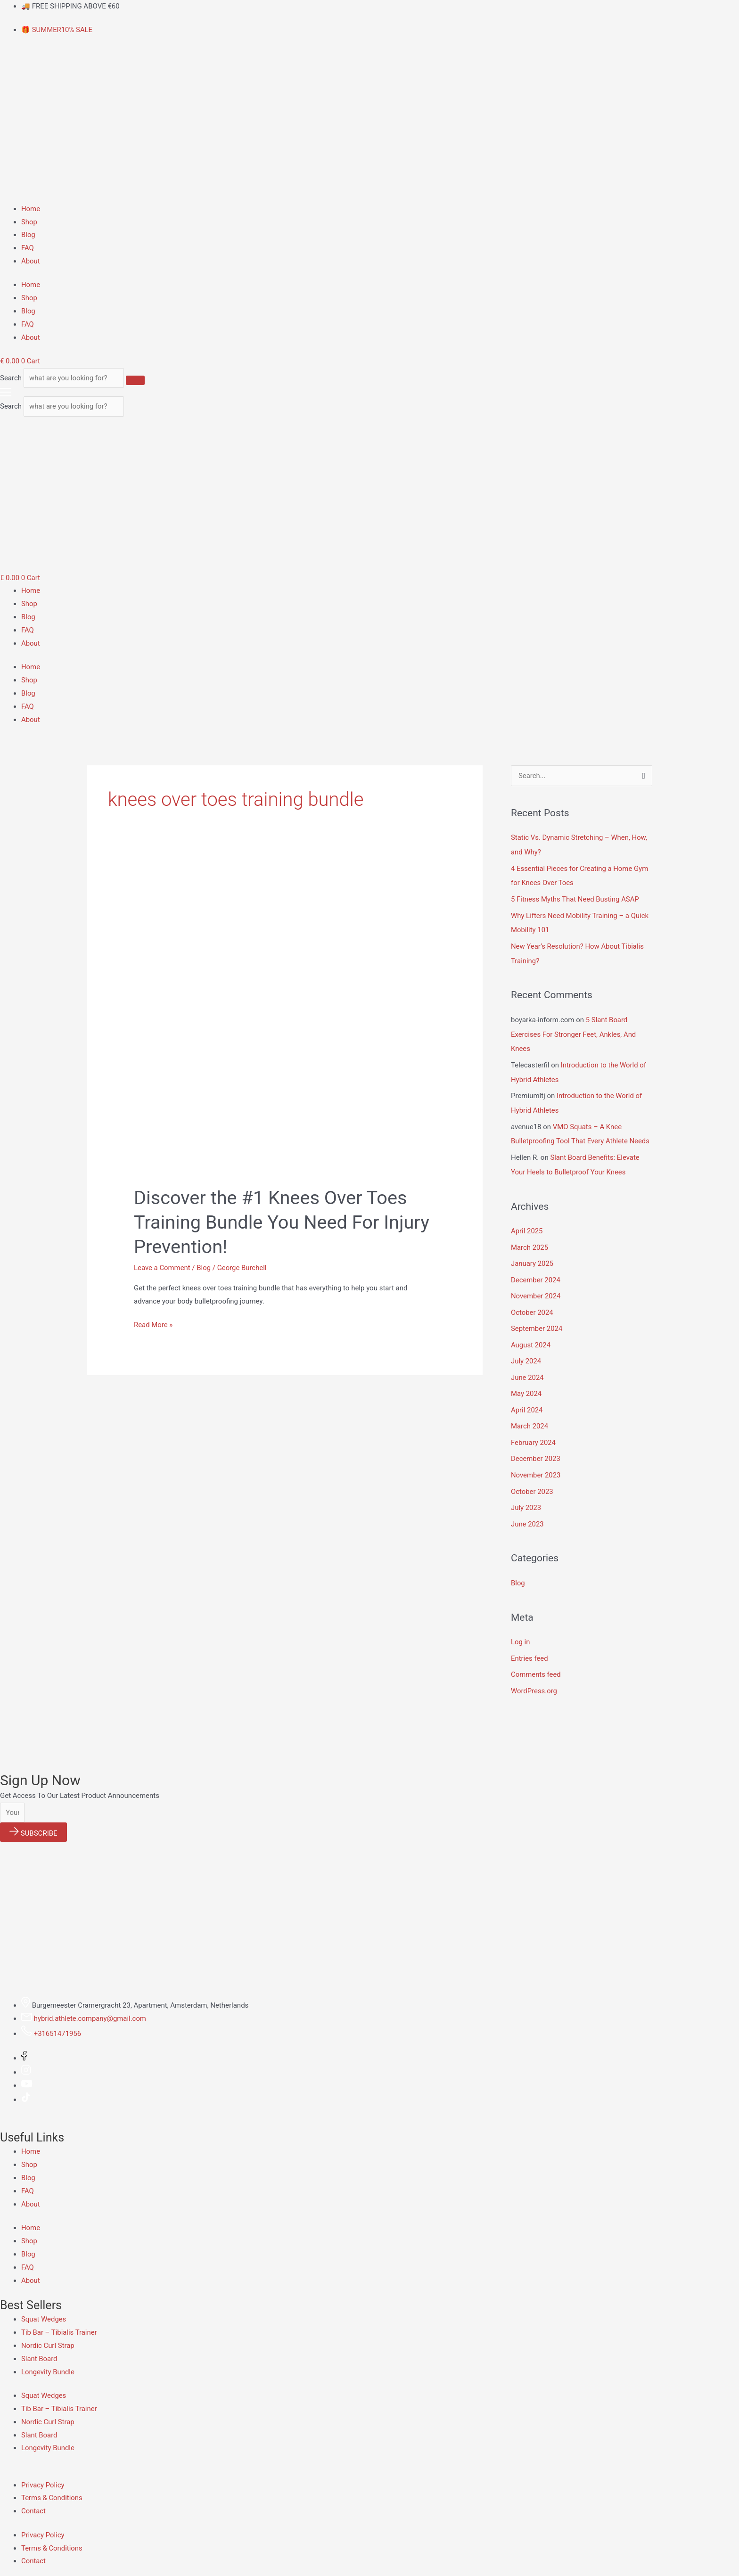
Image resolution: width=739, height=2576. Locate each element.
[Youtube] (27, 2069)
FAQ (27, 248)
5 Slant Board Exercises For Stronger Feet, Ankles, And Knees (574, 1030)
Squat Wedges (43, 2303)
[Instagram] (26, 2056)
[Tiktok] (26, 2083)
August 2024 (531, 1335)
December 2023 (536, 1446)
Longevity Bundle (48, 2356)
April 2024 (527, 1399)
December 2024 (536, 1271)
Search (11, 378)
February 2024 (533, 1431)
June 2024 (527, 1367)
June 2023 (527, 1510)
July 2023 (526, 1494)
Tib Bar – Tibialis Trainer (59, 2316)
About (30, 261)
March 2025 (530, 1240)
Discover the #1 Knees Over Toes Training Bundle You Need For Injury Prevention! (283, 1222)
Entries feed (529, 1643)
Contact (33, 2495)
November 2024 (536, 1287)
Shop (29, 222)
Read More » (153, 1324)
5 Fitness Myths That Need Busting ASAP (575, 898)
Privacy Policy (43, 2469)
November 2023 (536, 1462)
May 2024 (526, 1382)
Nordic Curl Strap (48, 2329)
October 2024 (532, 1303)
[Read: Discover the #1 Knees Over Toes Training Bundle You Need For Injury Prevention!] (284, 1024)
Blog (28, 234)
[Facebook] (24, 2042)
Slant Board (39, 2342)
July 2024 (526, 1351)
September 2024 (537, 1319)
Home (30, 209)
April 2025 (527, 1224)
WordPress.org (534, 1675)
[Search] (140, 380)
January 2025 (532, 1255)
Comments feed (536, 1659)
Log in (520, 1627)
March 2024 (530, 1415)
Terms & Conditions (52, 2482)
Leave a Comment (162, 1268)
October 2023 (532, 1478)
